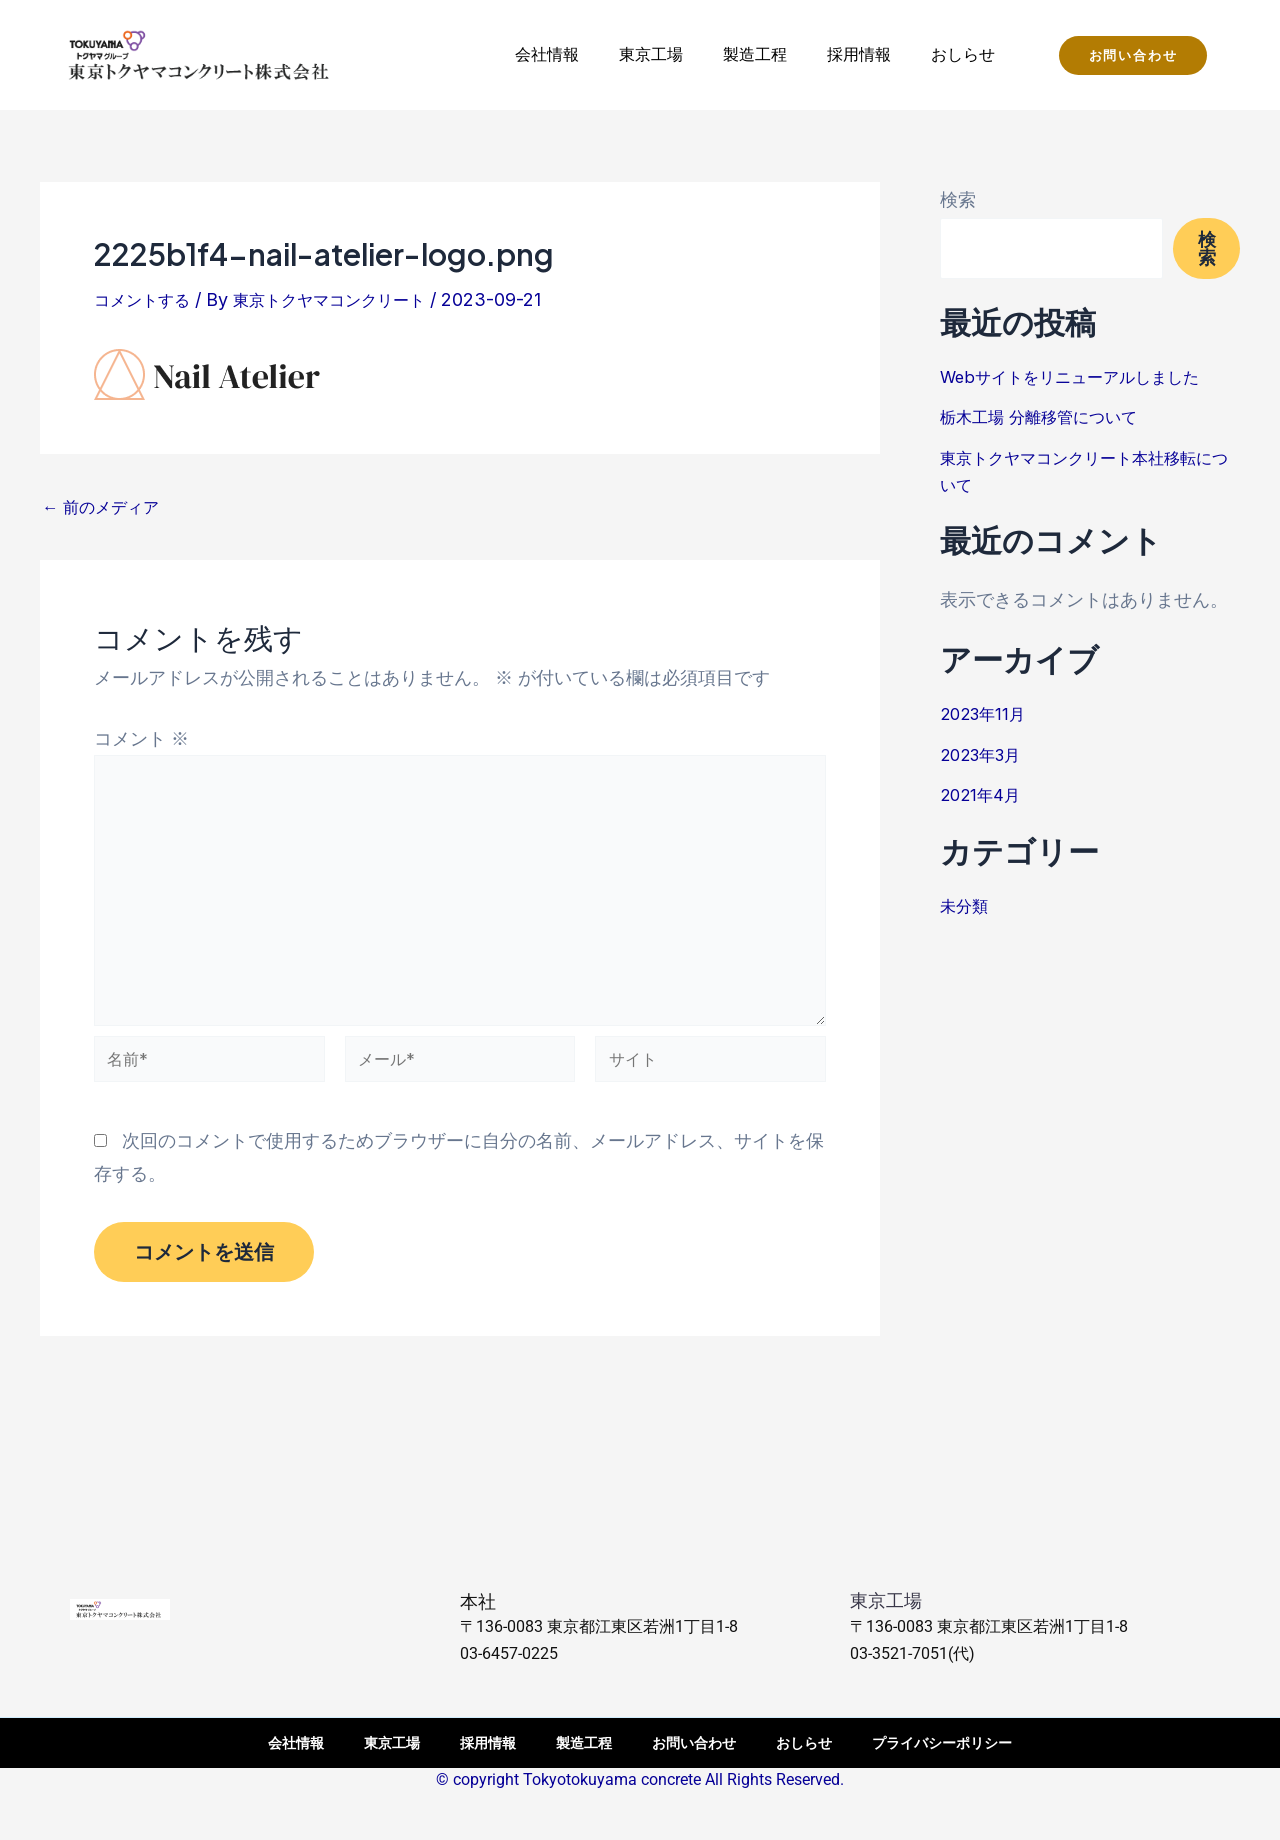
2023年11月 (987, 713)
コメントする (148, 299)
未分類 (967, 905)
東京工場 (651, 54)
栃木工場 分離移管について (1050, 416)
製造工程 (755, 54)
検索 (958, 199)
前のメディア (107, 507)
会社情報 (547, 54)
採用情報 (859, 54)
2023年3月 (986, 754)
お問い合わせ (694, 1743)
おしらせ (963, 54)
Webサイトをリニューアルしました (1085, 376)
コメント (141, 738)
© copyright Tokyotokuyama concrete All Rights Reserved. (640, 1778)
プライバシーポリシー (942, 1743)
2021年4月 (983, 794)
